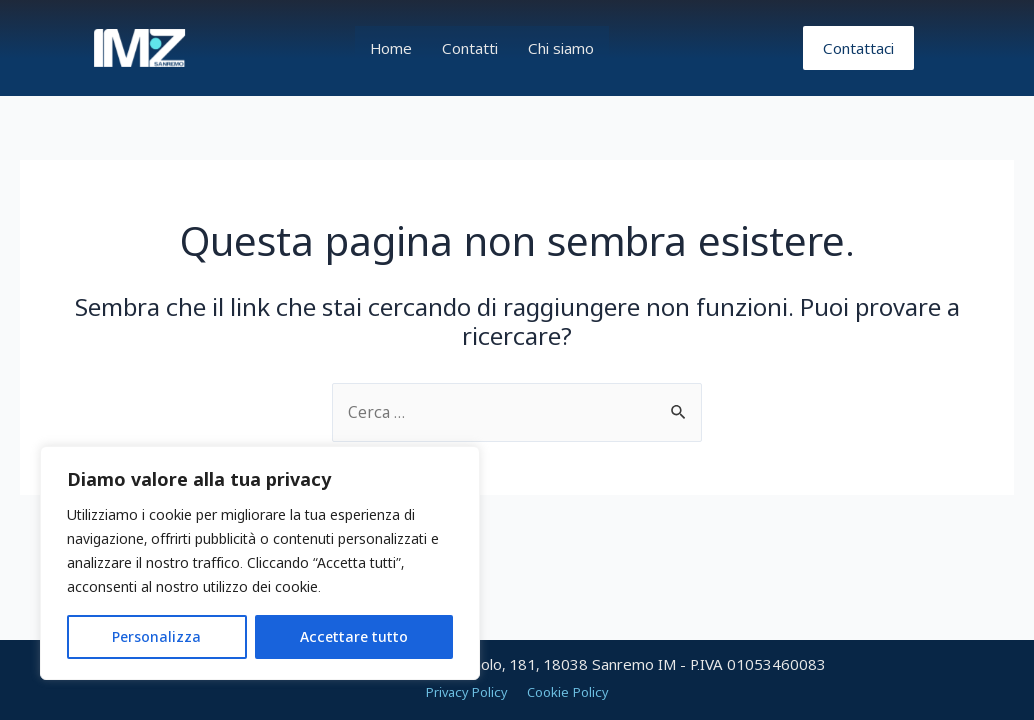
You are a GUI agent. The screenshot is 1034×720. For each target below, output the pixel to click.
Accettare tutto (354, 636)
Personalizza (156, 636)
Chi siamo (561, 48)
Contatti (470, 48)
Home (391, 48)
